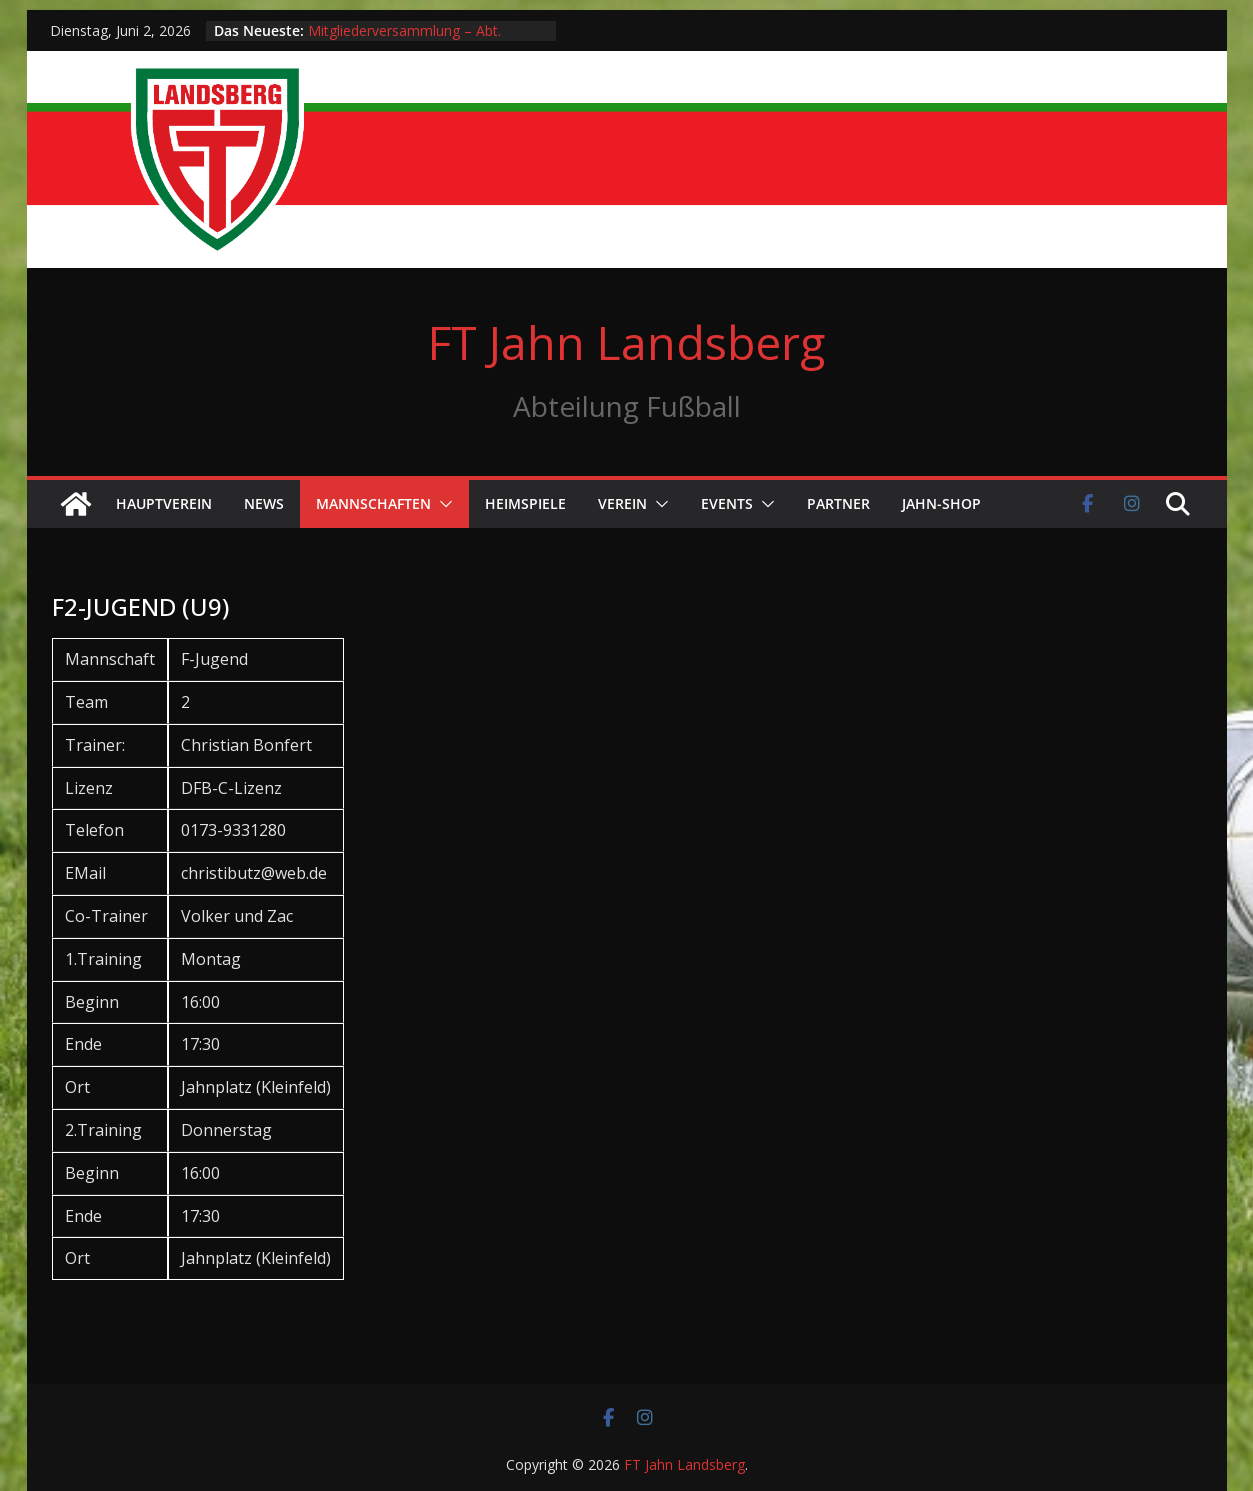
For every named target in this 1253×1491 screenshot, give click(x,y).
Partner (838, 503)
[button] (442, 504)
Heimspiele (525, 503)
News (264, 503)
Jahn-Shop (941, 503)
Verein (622, 503)
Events (727, 503)
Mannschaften (373, 503)
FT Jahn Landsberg (626, 342)
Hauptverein (164, 503)
